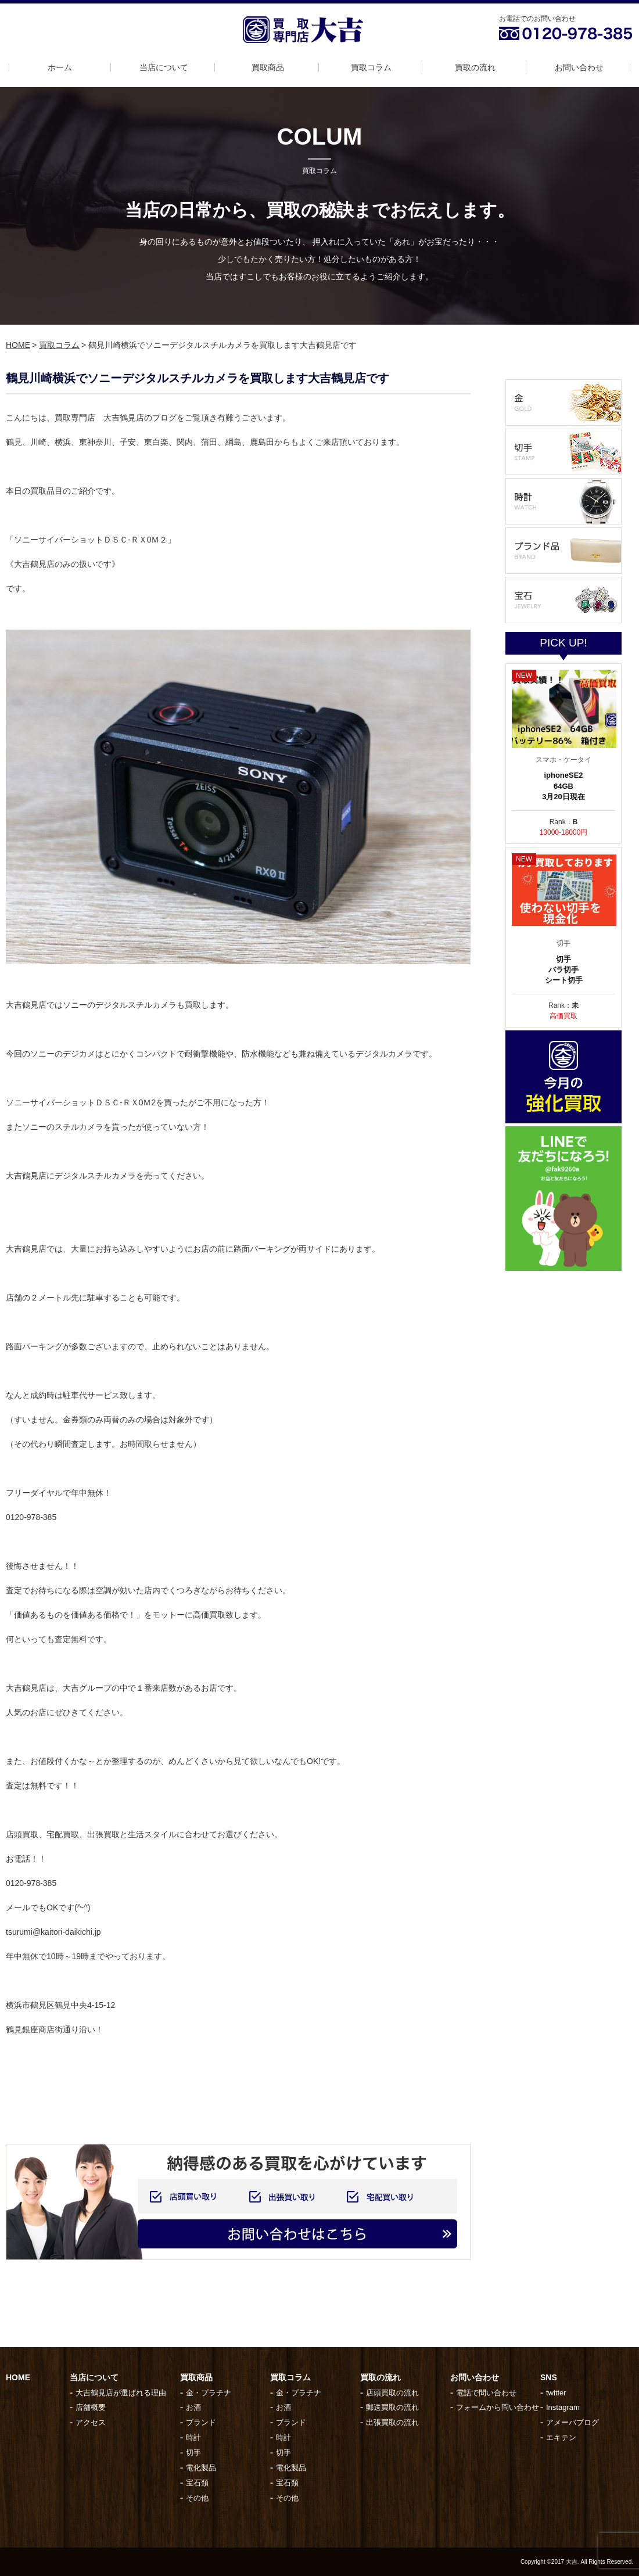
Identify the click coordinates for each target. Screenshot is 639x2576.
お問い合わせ (579, 67)
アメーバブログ (572, 2422)
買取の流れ (475, 67)
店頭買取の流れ (392, 2392)
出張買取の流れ (392, 2422)
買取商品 (268, 67)
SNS (548, 2377)
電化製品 (201, 2467)
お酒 (193, 2407)
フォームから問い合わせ (497, 2407)
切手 (193, 2452)
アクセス (91, 2422)
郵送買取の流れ (392, 2407)
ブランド (201, 2422)
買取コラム (371, 67)
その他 (197, 2498)
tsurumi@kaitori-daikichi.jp (53, 1932)
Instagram (563, 2407)
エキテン (561, 2437)
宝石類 (197, 2482)
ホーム (60, 67)
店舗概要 (91, 2407)
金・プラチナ (208, 2392)
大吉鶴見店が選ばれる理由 (121, 2392)
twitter (556, 2392)
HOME (18, 345)
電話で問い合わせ (486, 2392)
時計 (193, 2437)
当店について (163, 67)
